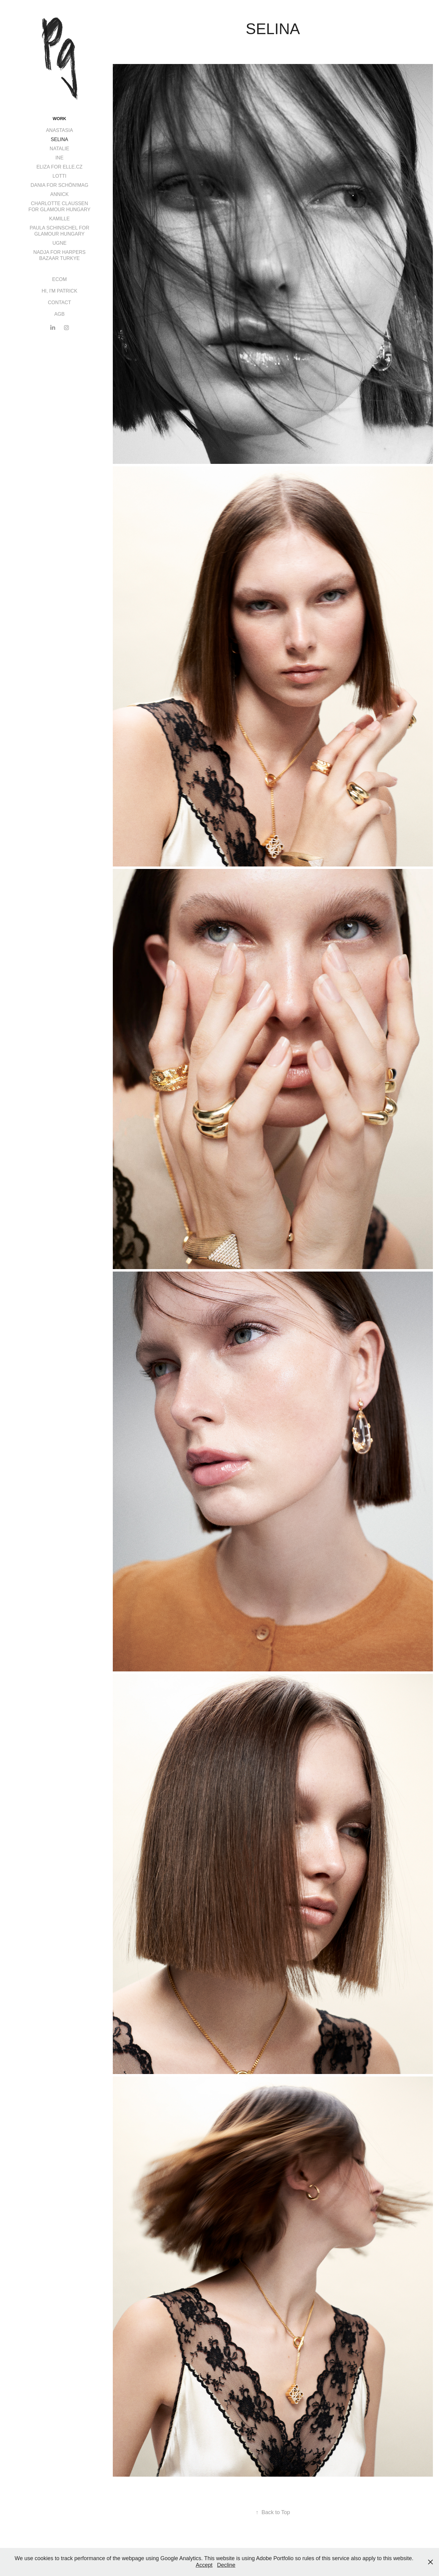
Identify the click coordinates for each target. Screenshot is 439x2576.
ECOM (59, 279)
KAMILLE (59, 218)
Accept (204, 2565)
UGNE (59, 243)
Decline (226, 2565)
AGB (59, 314)
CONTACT (59, 302)
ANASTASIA (59, 130)
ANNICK (59, 194)
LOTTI (59, 176)
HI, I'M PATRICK (59, 291)
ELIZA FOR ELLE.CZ (59, 166)
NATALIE (59, 148)
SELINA (59, 139)
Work (59, 118)
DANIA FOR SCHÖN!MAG (59, 185)
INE (59, 157)
